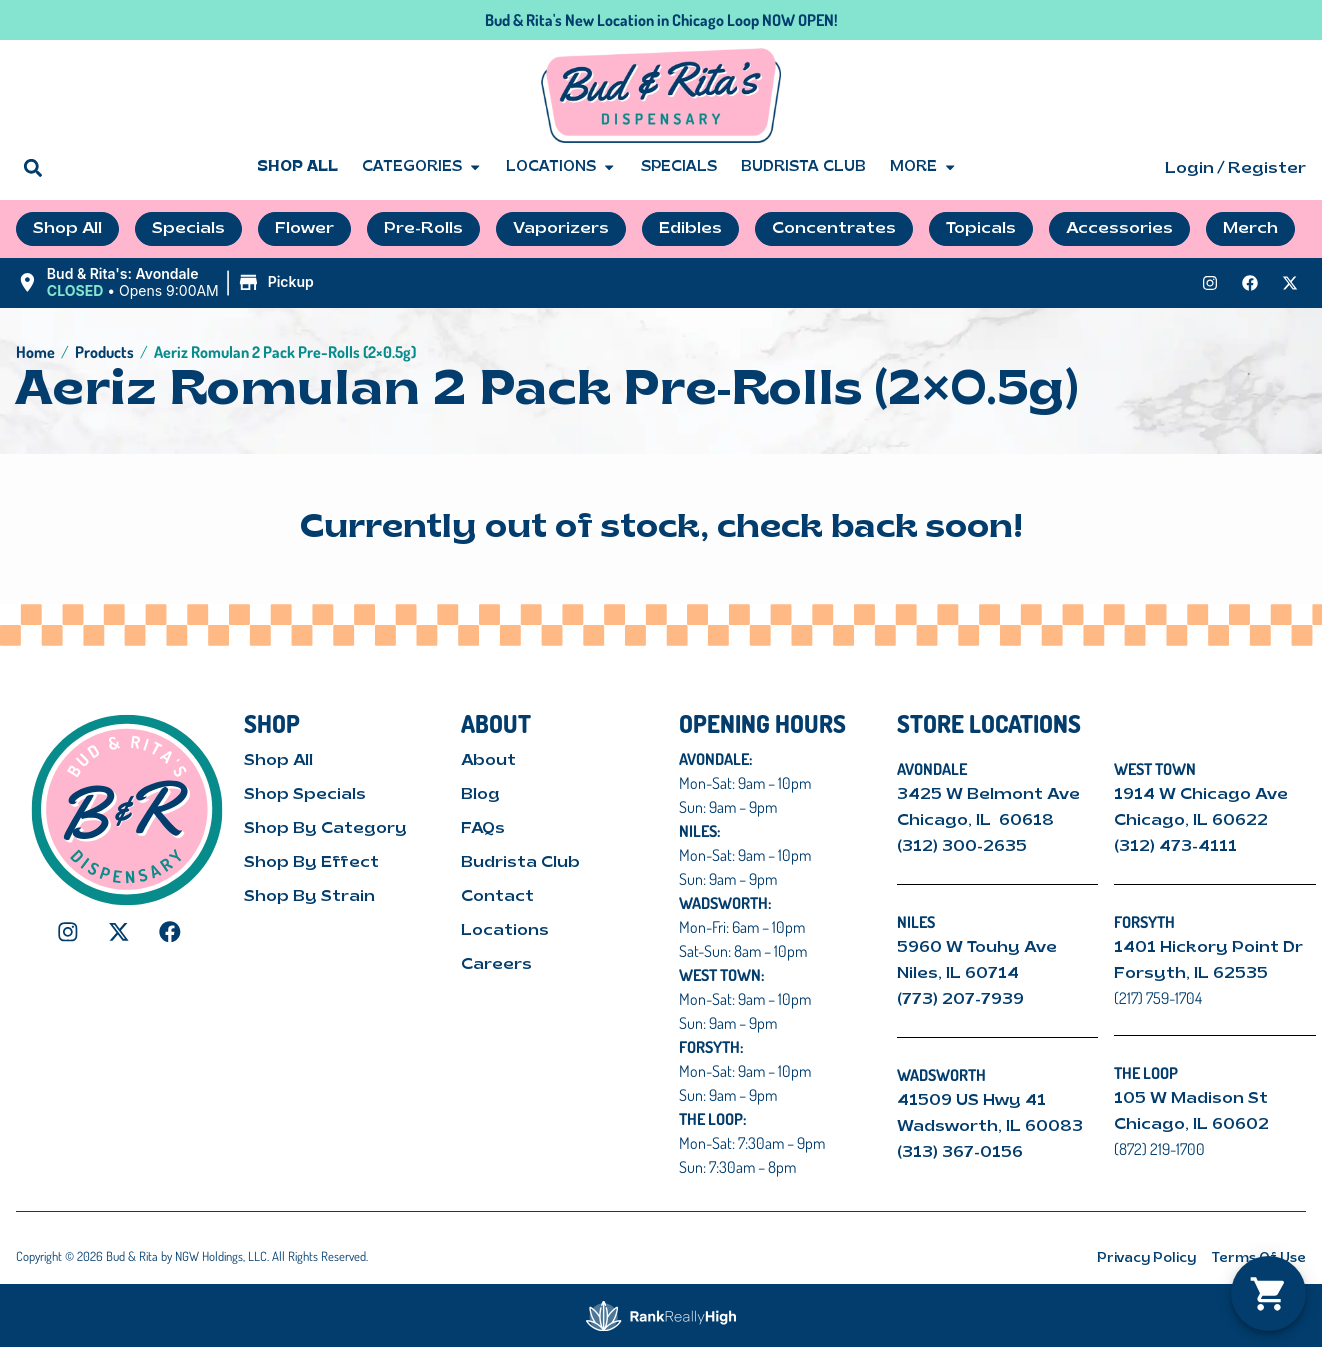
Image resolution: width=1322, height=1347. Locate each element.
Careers (496, 965)
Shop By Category (325, 829)
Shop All (297, 167)
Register (1267, 169)
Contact (497, 897)
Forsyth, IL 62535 (1191, 974)
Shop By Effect (311, 863)
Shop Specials (305, 795)
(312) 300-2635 (962, 847)
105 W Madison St (1191, 1099)
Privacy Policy (1146, 1258)
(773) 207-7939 (960, 1000)
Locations (561, 168)
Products (104, 352)
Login (1189, 169)
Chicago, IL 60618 (977, 821)
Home (35, 352)
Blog (480, 795)
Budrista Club (803, 167)
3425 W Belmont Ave (990, 795)
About (488, 761)
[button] (32, 167)
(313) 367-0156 (960, 1153)
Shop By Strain (309, 897)
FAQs (483, 829)
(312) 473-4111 (1175, 847)
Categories (422, 168)
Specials (679, 167)
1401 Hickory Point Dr (1208, 948)
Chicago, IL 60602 (1191, 1125)
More (923, 168)
